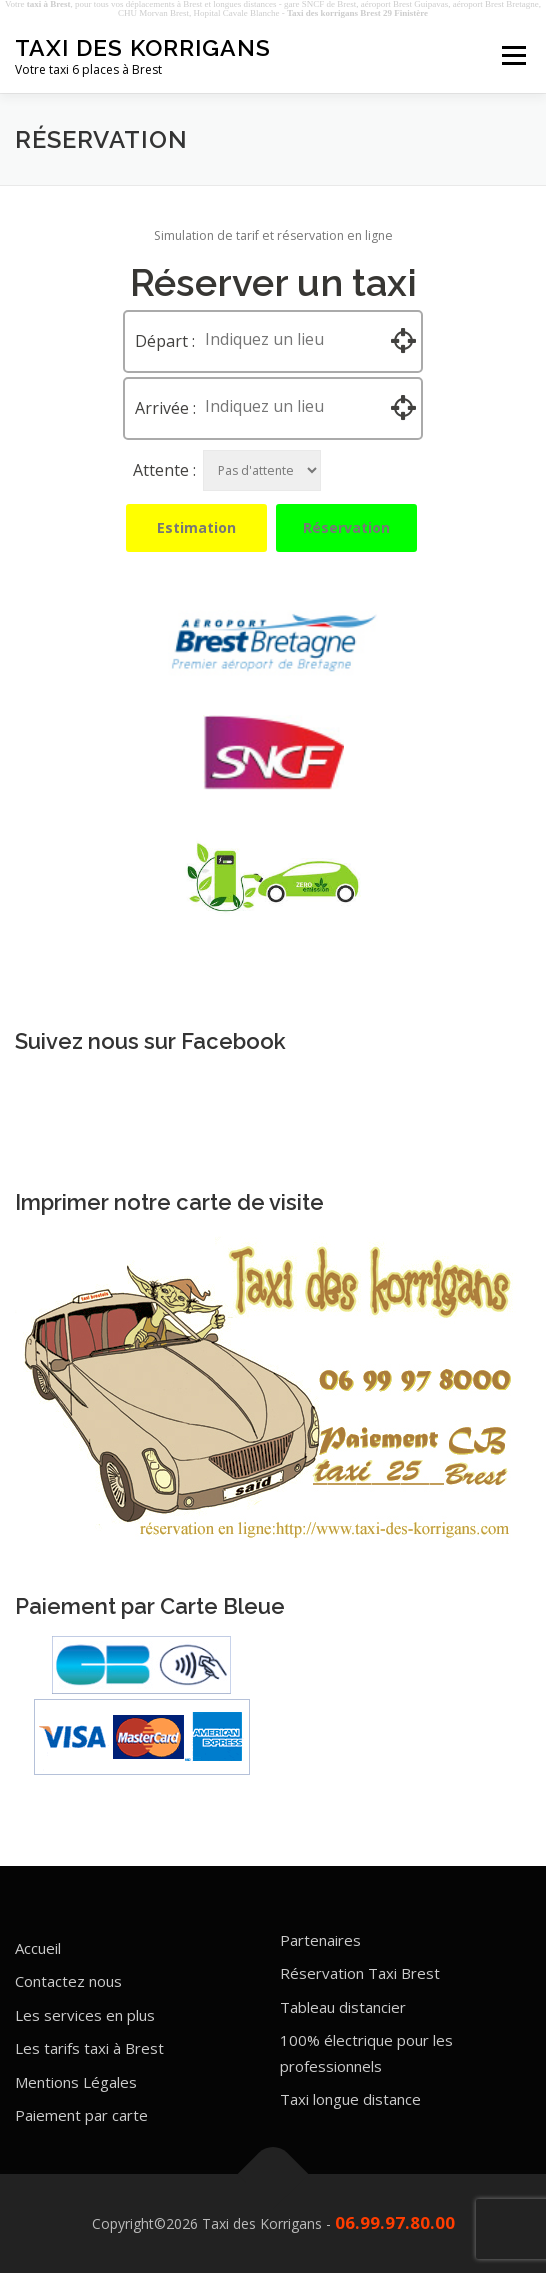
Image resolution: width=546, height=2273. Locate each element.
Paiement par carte (81, 2115)
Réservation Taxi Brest (360, 1973)
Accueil (38, 1948)
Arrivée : (165, 408)
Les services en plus (85, 2015)
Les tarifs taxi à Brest (89, 2048)
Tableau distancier (343, 2007)
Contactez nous (68, 1981)
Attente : (164, 470)
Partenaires (320, 1940)
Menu (512, 55)
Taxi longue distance (350, 2099)
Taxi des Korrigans (143, 47)
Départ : (165, 341)
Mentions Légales (76, 2082)
